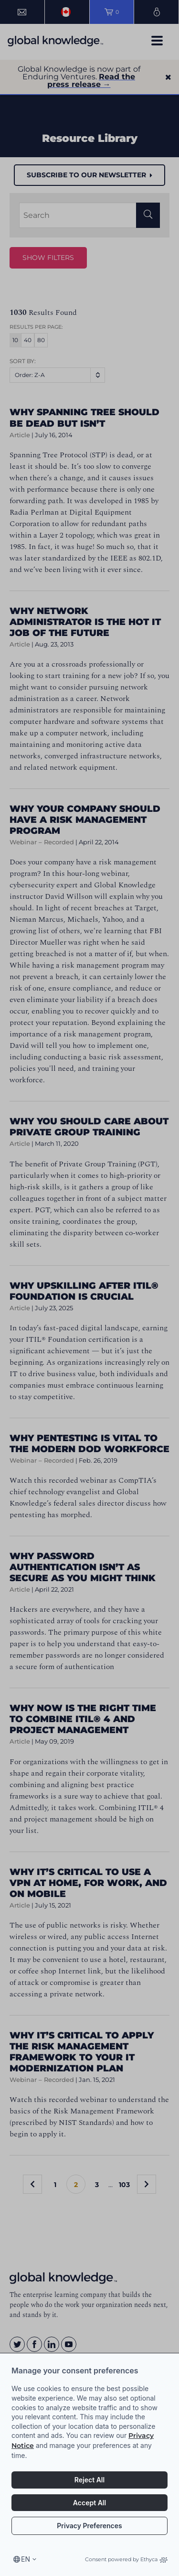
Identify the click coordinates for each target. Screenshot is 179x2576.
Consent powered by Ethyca (126, 2559)
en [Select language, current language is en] (25, 2559)
